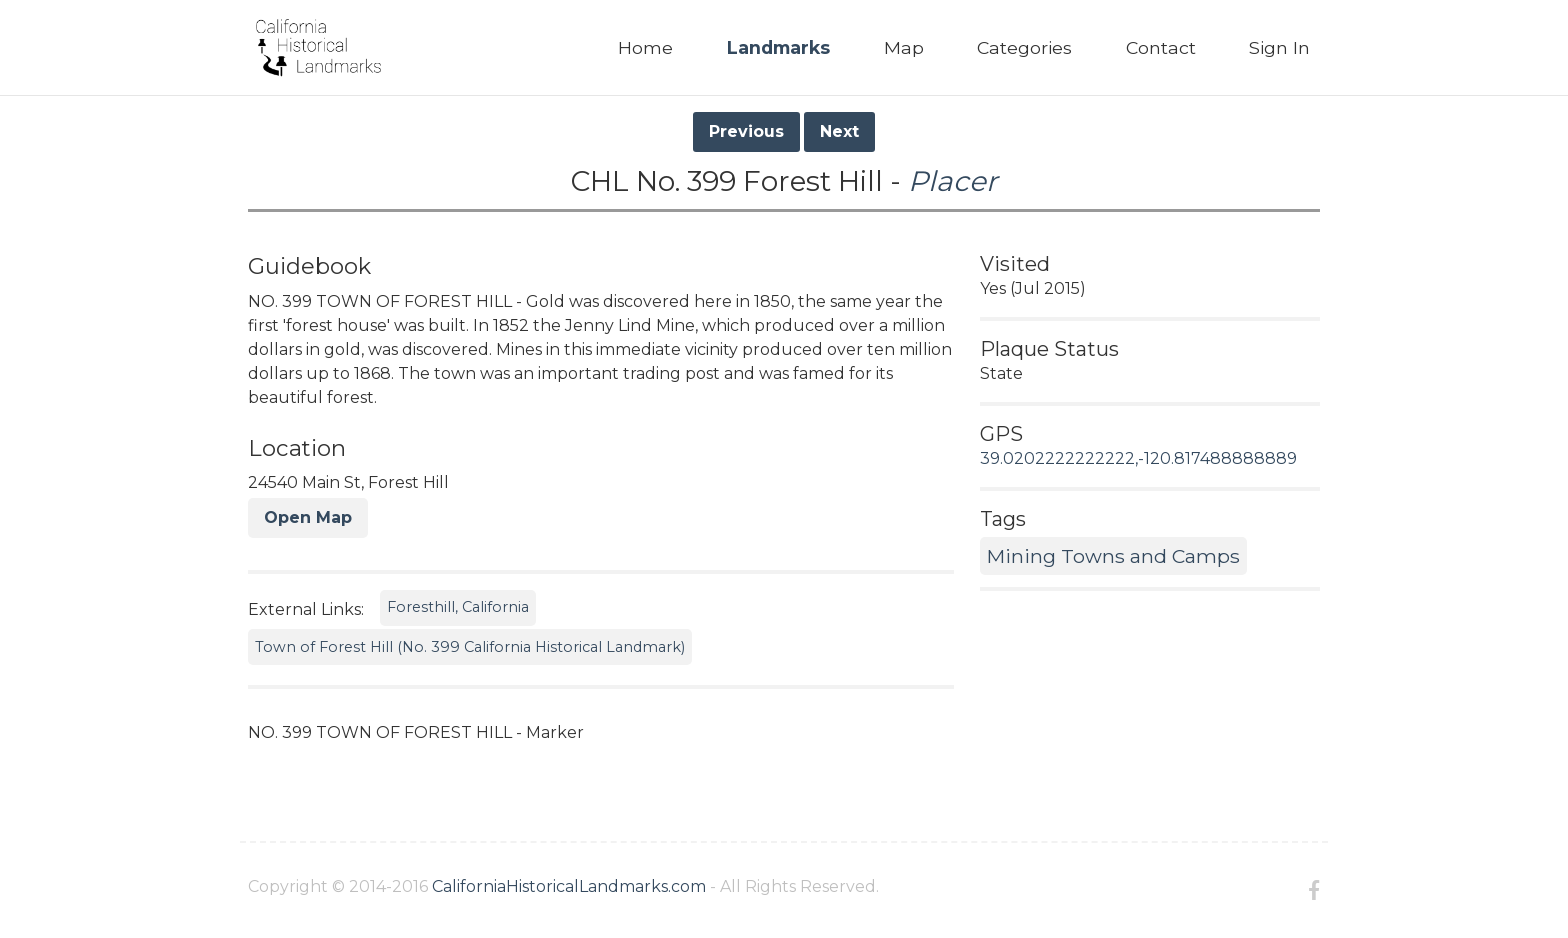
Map (904, 47)
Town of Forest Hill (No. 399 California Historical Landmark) (470, 647)
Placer (952, 181)
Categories (1024, 47)
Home (645, 47)
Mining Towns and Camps (1113, 556)
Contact (1161, 47)
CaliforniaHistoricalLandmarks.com (569, 886)
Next (839, 131)
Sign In (1279, 47)
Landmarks (778, 47)
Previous (746, 131)
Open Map (308, 517)
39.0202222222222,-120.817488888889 (1138, 458)
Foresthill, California (458, 607)
